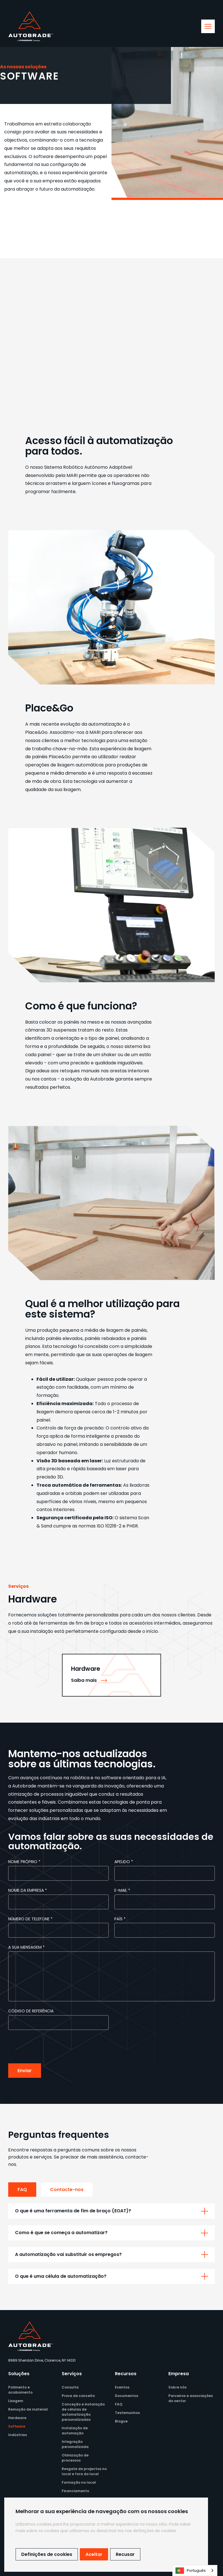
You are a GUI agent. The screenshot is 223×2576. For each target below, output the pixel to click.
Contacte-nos (66, 2189)
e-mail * (122, 1890)
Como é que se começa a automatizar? (61, 2232)
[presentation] (51, 2047)
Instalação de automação (75, 2431)
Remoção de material (28, 2409)
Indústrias (17, 2434)
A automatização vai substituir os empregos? (68, 2254)
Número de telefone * (30, 1919)
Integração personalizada (75, 2444)
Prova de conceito (78, 2395)
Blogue (121, 2421)
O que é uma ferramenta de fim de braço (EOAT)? (73, 2211)
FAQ (22, 2189)
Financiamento (75, 2490)
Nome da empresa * (27, 1890)
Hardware (17, 2417)
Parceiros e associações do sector (190, 2398)
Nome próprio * (24, 1862)
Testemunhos (127, 2412)
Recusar (125, 2554)
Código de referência (30, 2011)
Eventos (122, 2387)
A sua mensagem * (26, 1947)
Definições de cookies (46, 2554)
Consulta (70, 2387)
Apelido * (123, 1862)
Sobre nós (177, 2387)
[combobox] (194, 2570)
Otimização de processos (75, 2458)
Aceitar (93, 2554)
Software (16, 2426)
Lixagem (15, 2400)
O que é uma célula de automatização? (60, 2276)
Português (190, 2570)
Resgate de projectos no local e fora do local (84, 2471)
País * (120, 1919)
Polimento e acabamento (20, 2390)
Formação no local (79, 2482)
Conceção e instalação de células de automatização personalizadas (83, 2412)
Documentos (126, 2395)
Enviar (25, 2070)
